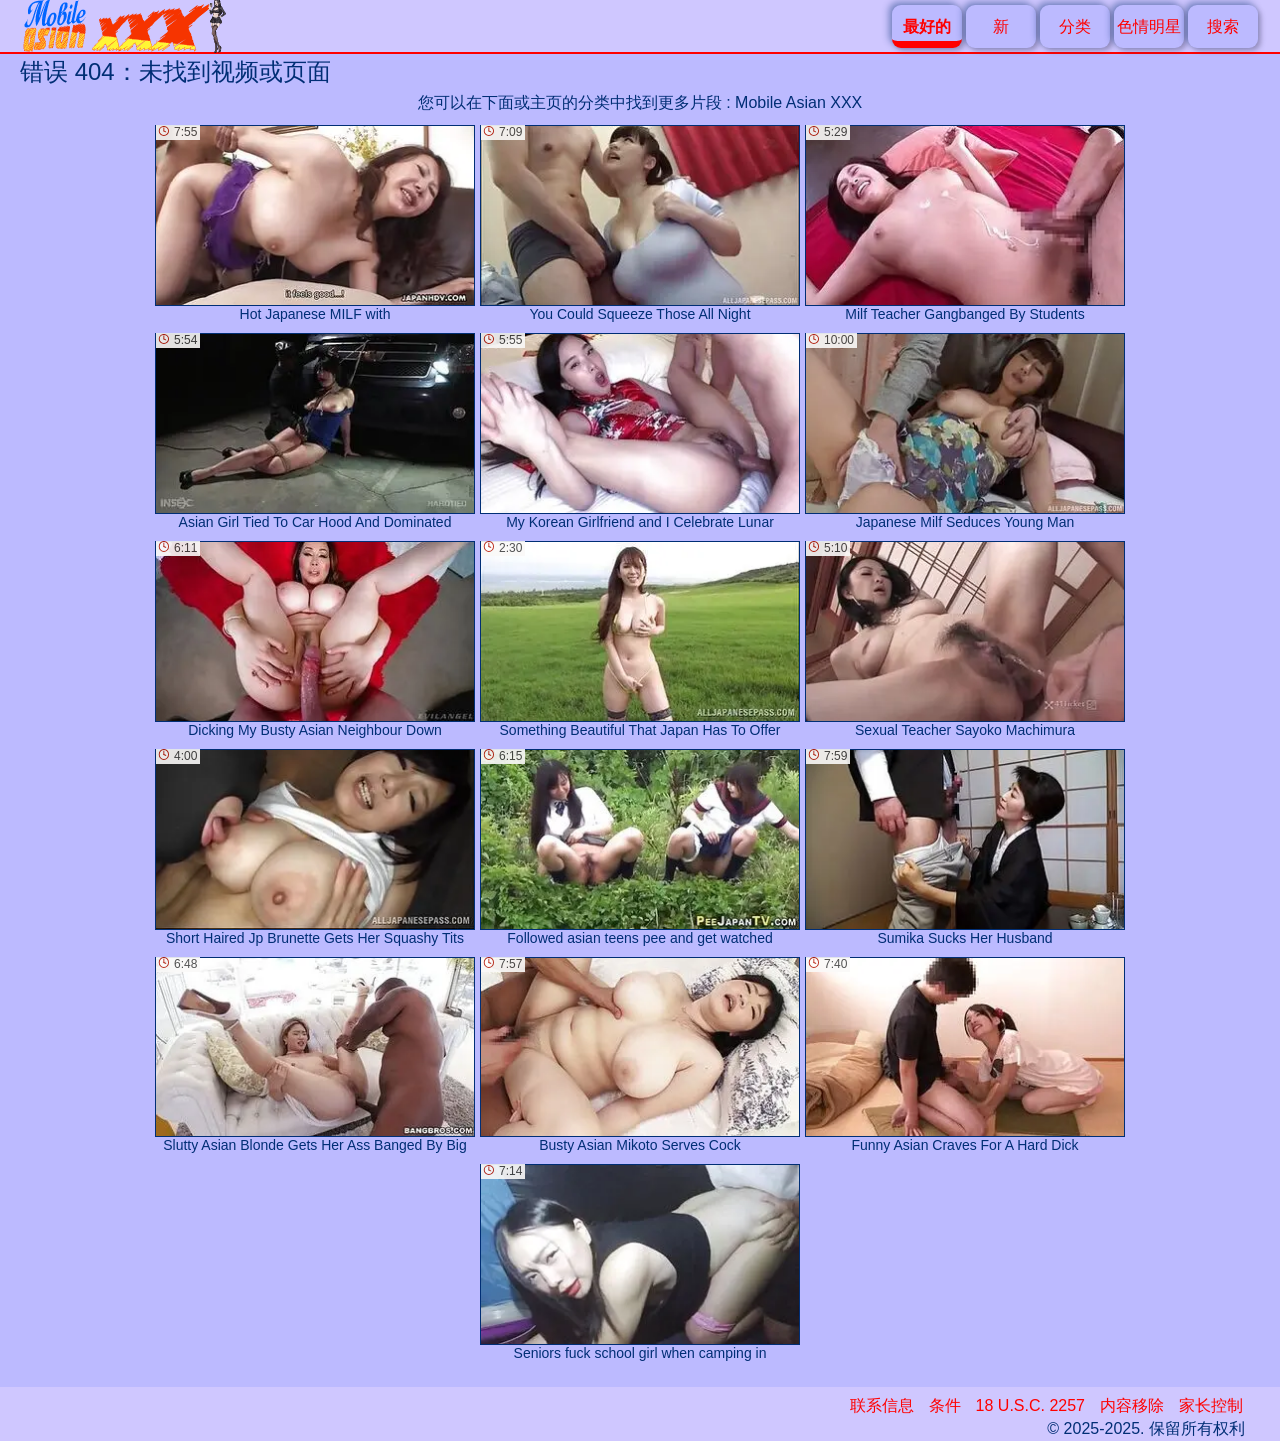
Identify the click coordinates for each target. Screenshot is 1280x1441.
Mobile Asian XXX (798, 102)
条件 (945, 1405)
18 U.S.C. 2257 (1030, 1405)
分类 (1075, 26)
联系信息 (882, 1405)
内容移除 (1132, 1405)
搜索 (1223, 26)
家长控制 (1211, 1405)
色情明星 (1149, 26)
